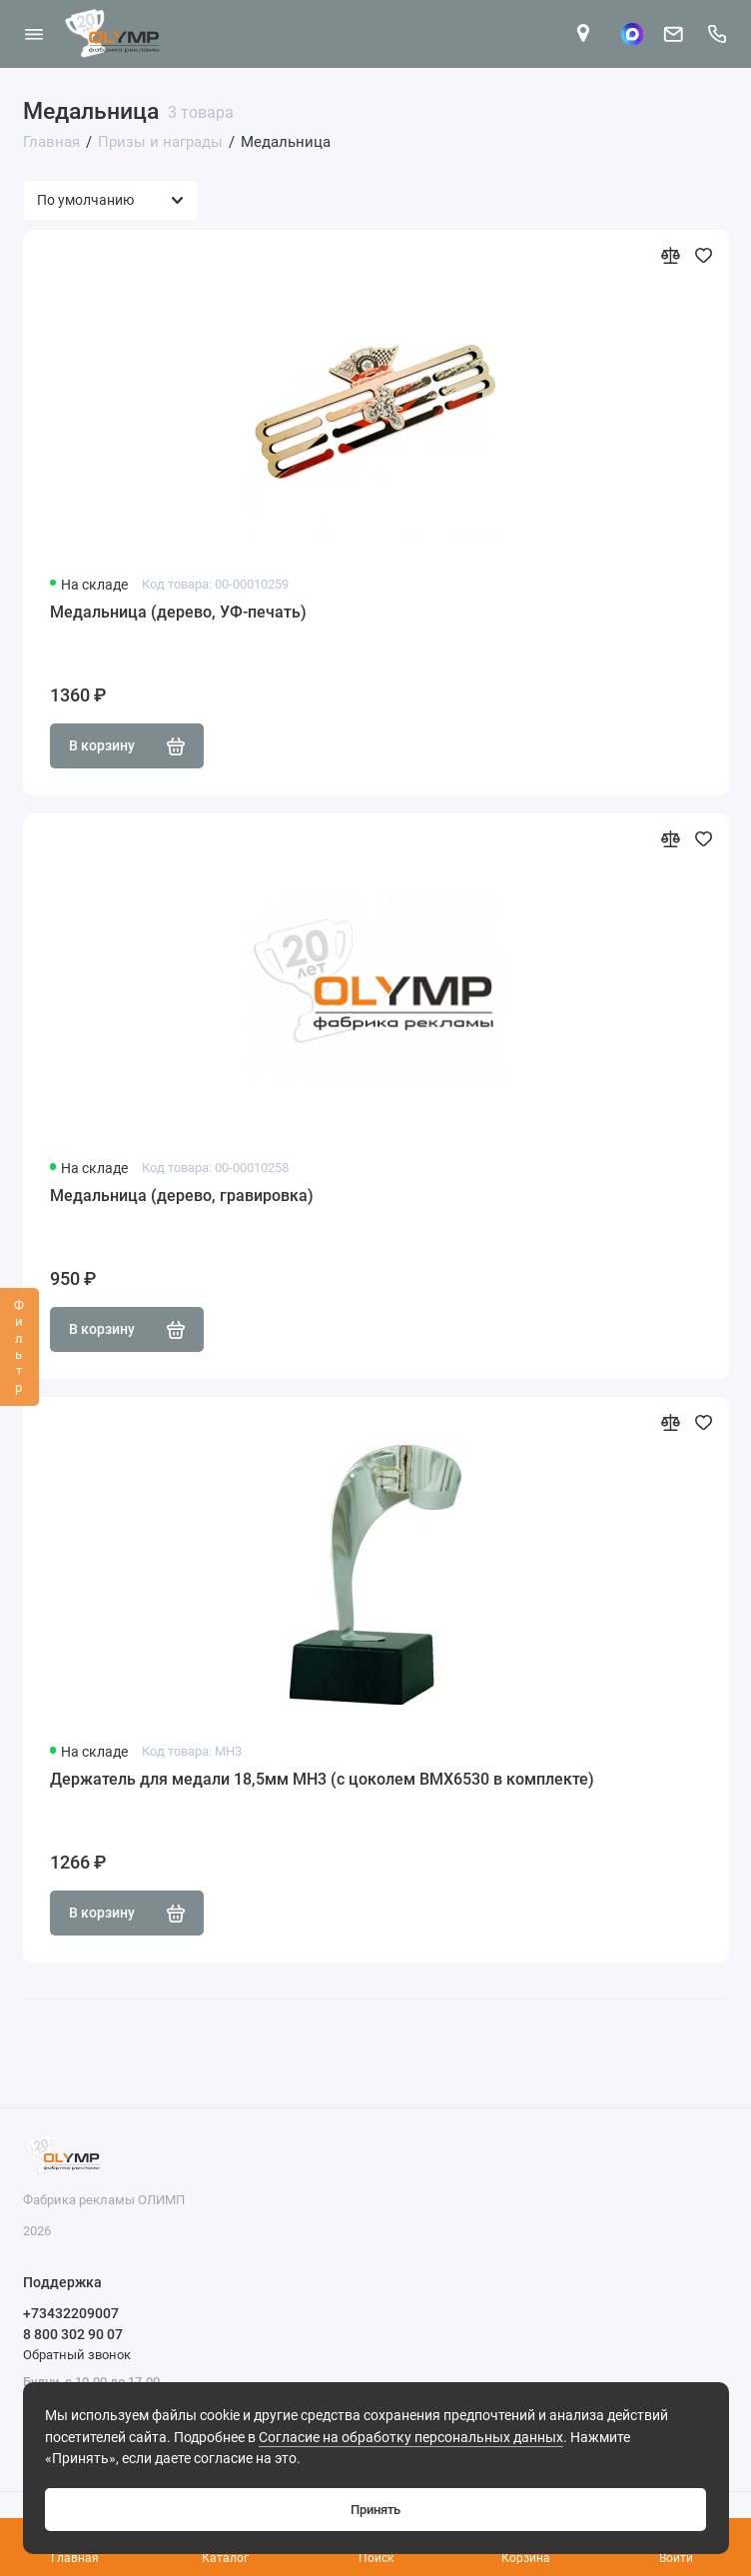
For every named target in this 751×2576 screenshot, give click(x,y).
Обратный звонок (77, 2354)
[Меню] (34, 34)
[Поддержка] (718, 34)
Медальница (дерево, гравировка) (182, 1195)
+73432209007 (71, 2313)
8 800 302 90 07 (73, 2334)
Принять (375, 2509)
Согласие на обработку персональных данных (411, 2437)
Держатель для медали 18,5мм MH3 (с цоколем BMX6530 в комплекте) (322, 1779)
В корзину (127, 746)
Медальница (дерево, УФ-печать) (178, 612)
